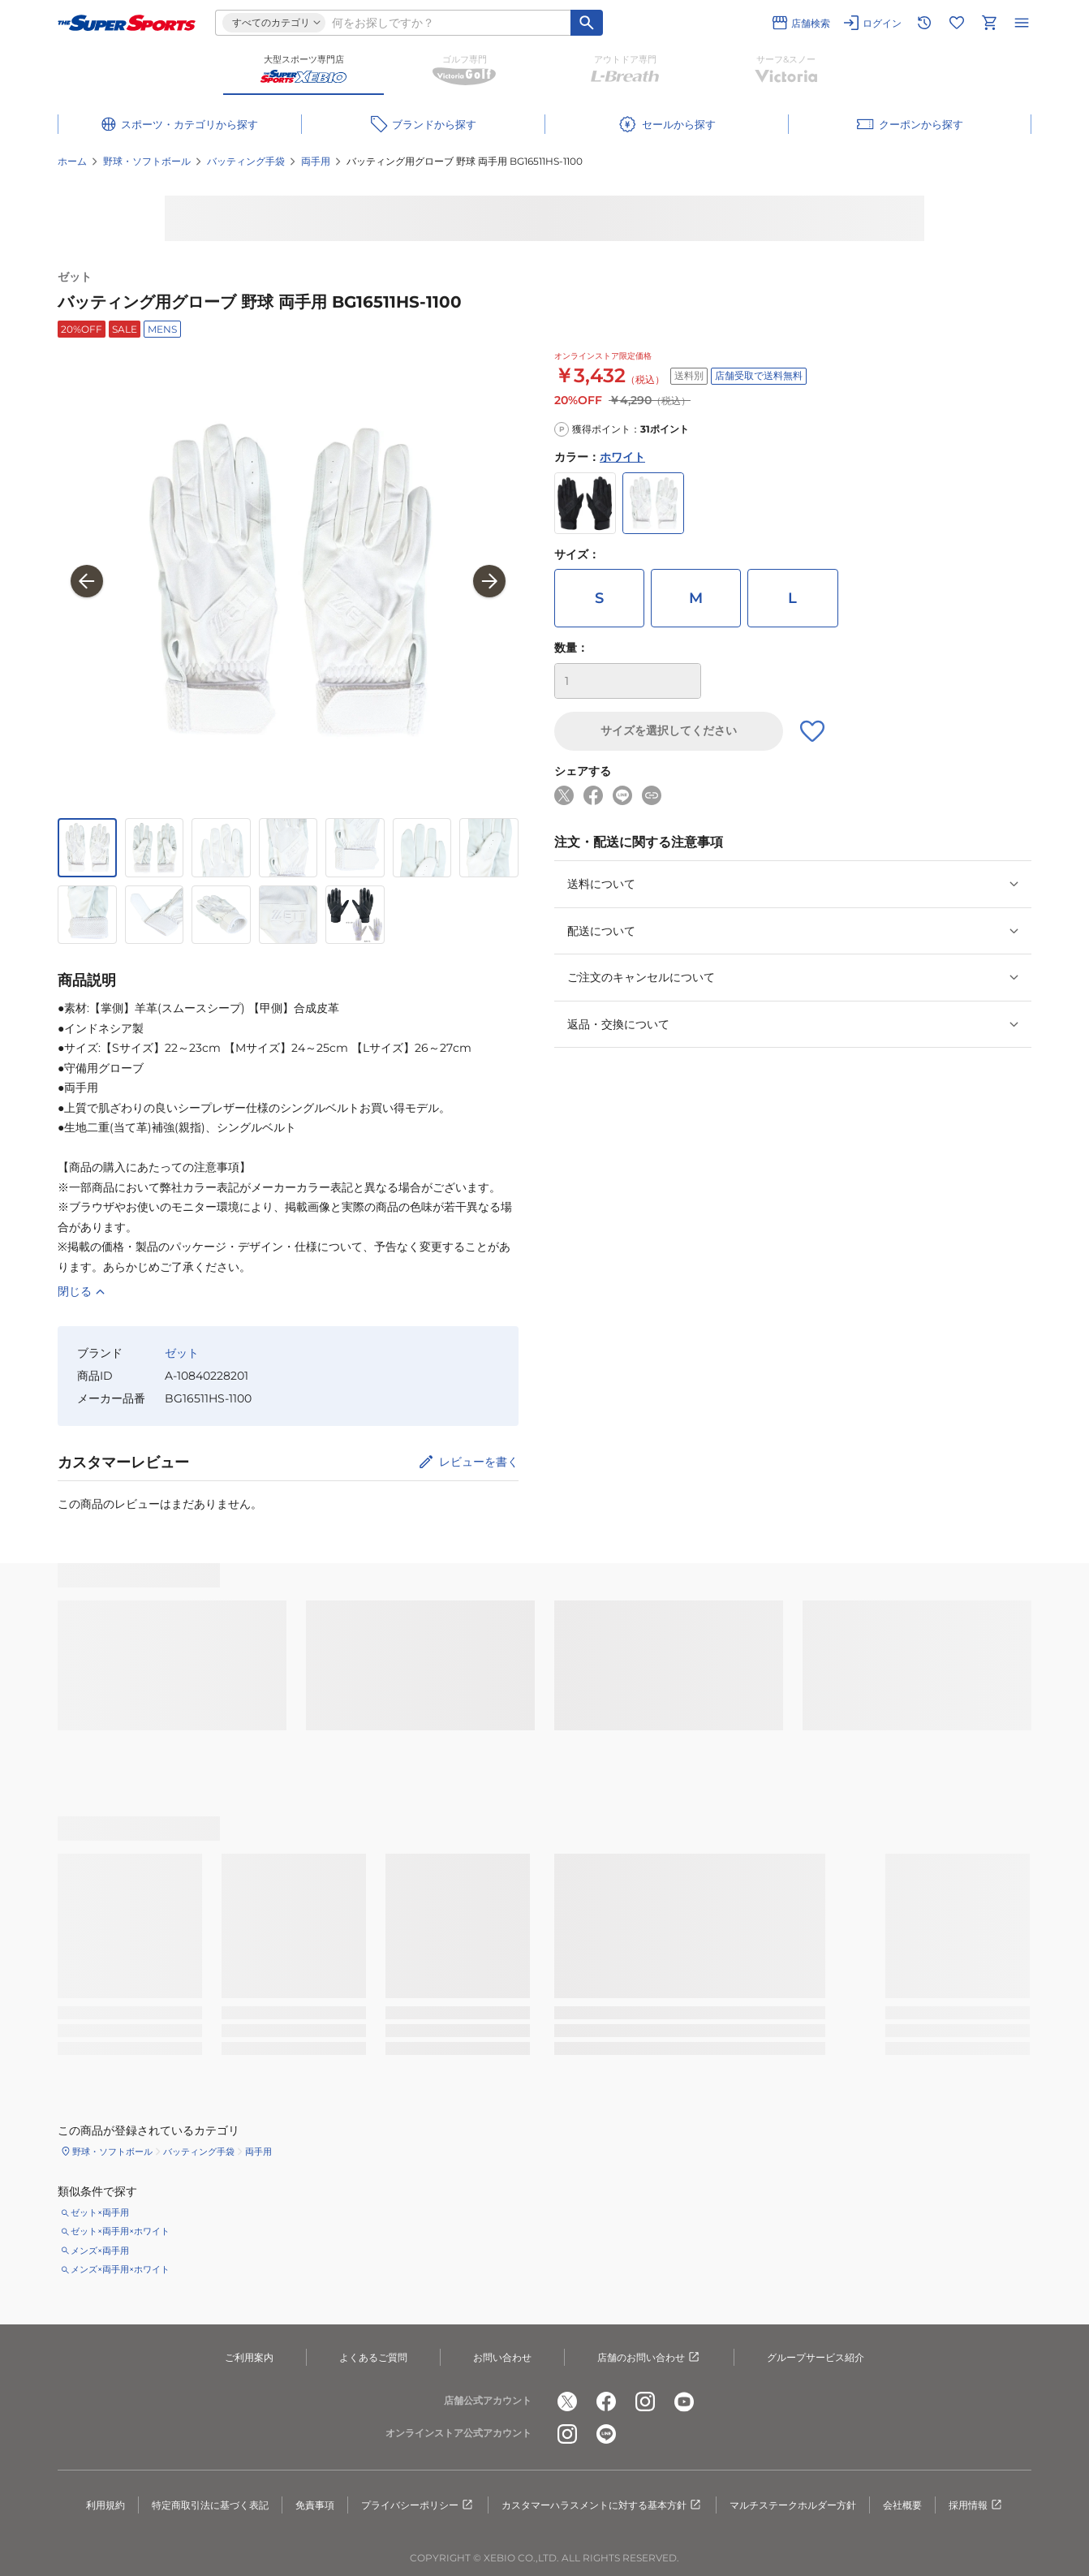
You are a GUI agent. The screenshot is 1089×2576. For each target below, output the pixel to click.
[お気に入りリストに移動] (956, 22)
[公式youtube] (684, 2401)
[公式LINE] (606, 2434)
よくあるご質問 (373, 2357)
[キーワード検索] (586, 23)
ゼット (75, 276)
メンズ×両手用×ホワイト (120, 2269)
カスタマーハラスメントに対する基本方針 (602, 2505)
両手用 (315, 161)
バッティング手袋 (246, 161)
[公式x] (567, 2401)
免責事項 (314, 2505)
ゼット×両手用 (100, 2212)
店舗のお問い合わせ (649, 2358)
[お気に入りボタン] (812, 731)
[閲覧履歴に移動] (924, 23)
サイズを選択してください (668, 730)
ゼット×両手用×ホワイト (120, 2231)
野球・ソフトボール (147, 161)
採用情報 (976, 2505)
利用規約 (105, 2505)
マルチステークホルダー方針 (793, 2505)
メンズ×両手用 (100, 2250)
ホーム (72, 161)
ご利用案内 (249, 2357)
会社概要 (902, 2505)
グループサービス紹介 (815, 2357)
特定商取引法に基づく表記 (210, 2505)
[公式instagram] (645, 2401)
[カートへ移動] (989, 22)
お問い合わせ (502, 2357)
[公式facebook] (606, 2401)
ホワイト (622, 457)
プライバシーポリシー (418, 2505)
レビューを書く (479, 1461)
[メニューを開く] (1021, 23)
